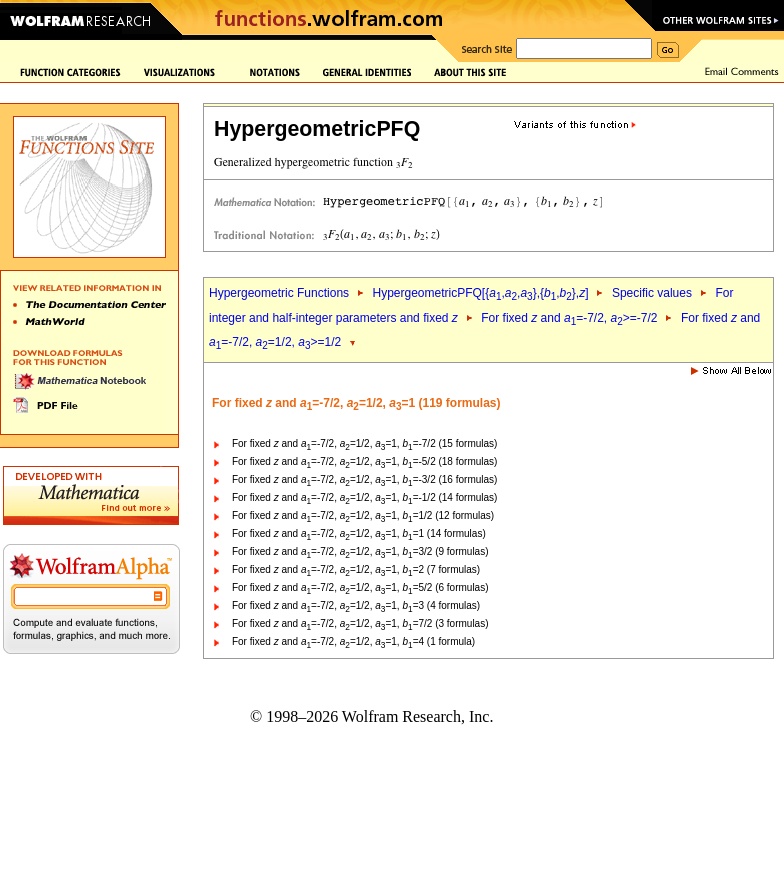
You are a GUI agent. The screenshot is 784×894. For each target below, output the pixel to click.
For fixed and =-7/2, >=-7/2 (569, 318)
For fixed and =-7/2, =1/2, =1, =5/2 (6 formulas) (360, 587)
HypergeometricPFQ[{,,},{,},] (480, 293)
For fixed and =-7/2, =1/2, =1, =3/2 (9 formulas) (360, 551)
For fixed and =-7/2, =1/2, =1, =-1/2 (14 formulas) (364, 497)
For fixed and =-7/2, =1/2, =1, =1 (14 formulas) (359, 533)
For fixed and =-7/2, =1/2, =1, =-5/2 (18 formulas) (364, 461)
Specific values (652, 293)
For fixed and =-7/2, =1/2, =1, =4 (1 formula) (353, 641)
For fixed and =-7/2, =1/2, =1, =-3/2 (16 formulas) (364, 479)
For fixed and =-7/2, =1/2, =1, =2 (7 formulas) (356, 569)
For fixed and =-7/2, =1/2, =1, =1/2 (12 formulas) (363, 515)
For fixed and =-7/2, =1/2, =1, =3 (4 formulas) (356, 605)
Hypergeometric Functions (279, 293)
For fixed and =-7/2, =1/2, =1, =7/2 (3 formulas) (360, 623)
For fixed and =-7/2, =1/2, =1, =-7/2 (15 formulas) (364, 443)
